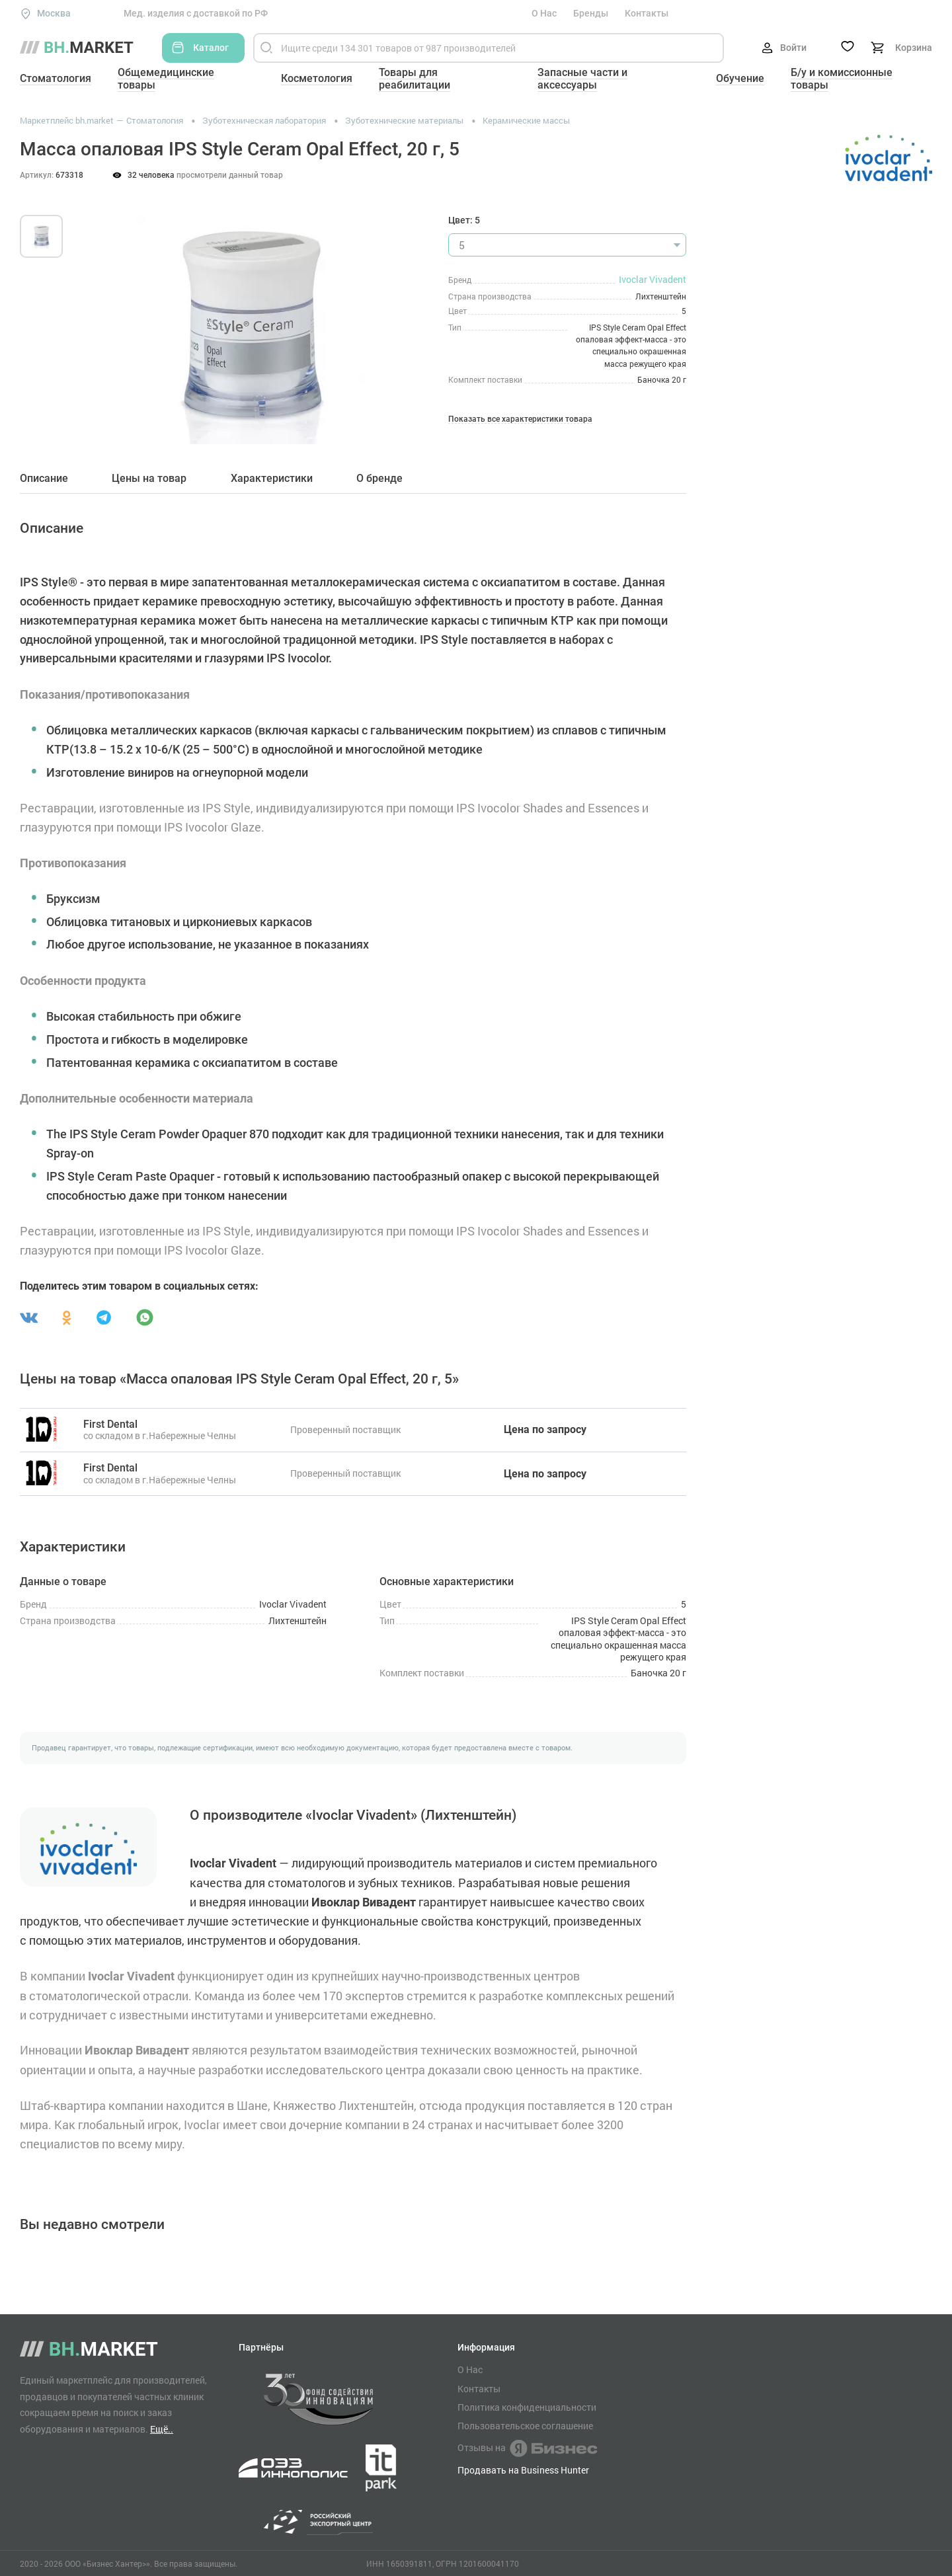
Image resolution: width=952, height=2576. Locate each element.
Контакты (646, 13)
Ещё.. (161, 2429)
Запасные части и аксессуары (582, 78)
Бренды (590, 13)
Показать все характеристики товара (520, 419)
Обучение (740, 78)
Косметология (316, 78)
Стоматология (55, 78)
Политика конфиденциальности (526, 2407)
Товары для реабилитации (414, 78)
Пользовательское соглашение (525, 2426)
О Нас (544, 13)
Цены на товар (149, 479)
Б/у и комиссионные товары (841, 78)
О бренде (379, 479)
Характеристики (272, 479)
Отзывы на (527, 2448)
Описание (44, 479)
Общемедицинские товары (166, 78)
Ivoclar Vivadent (652, 279)
